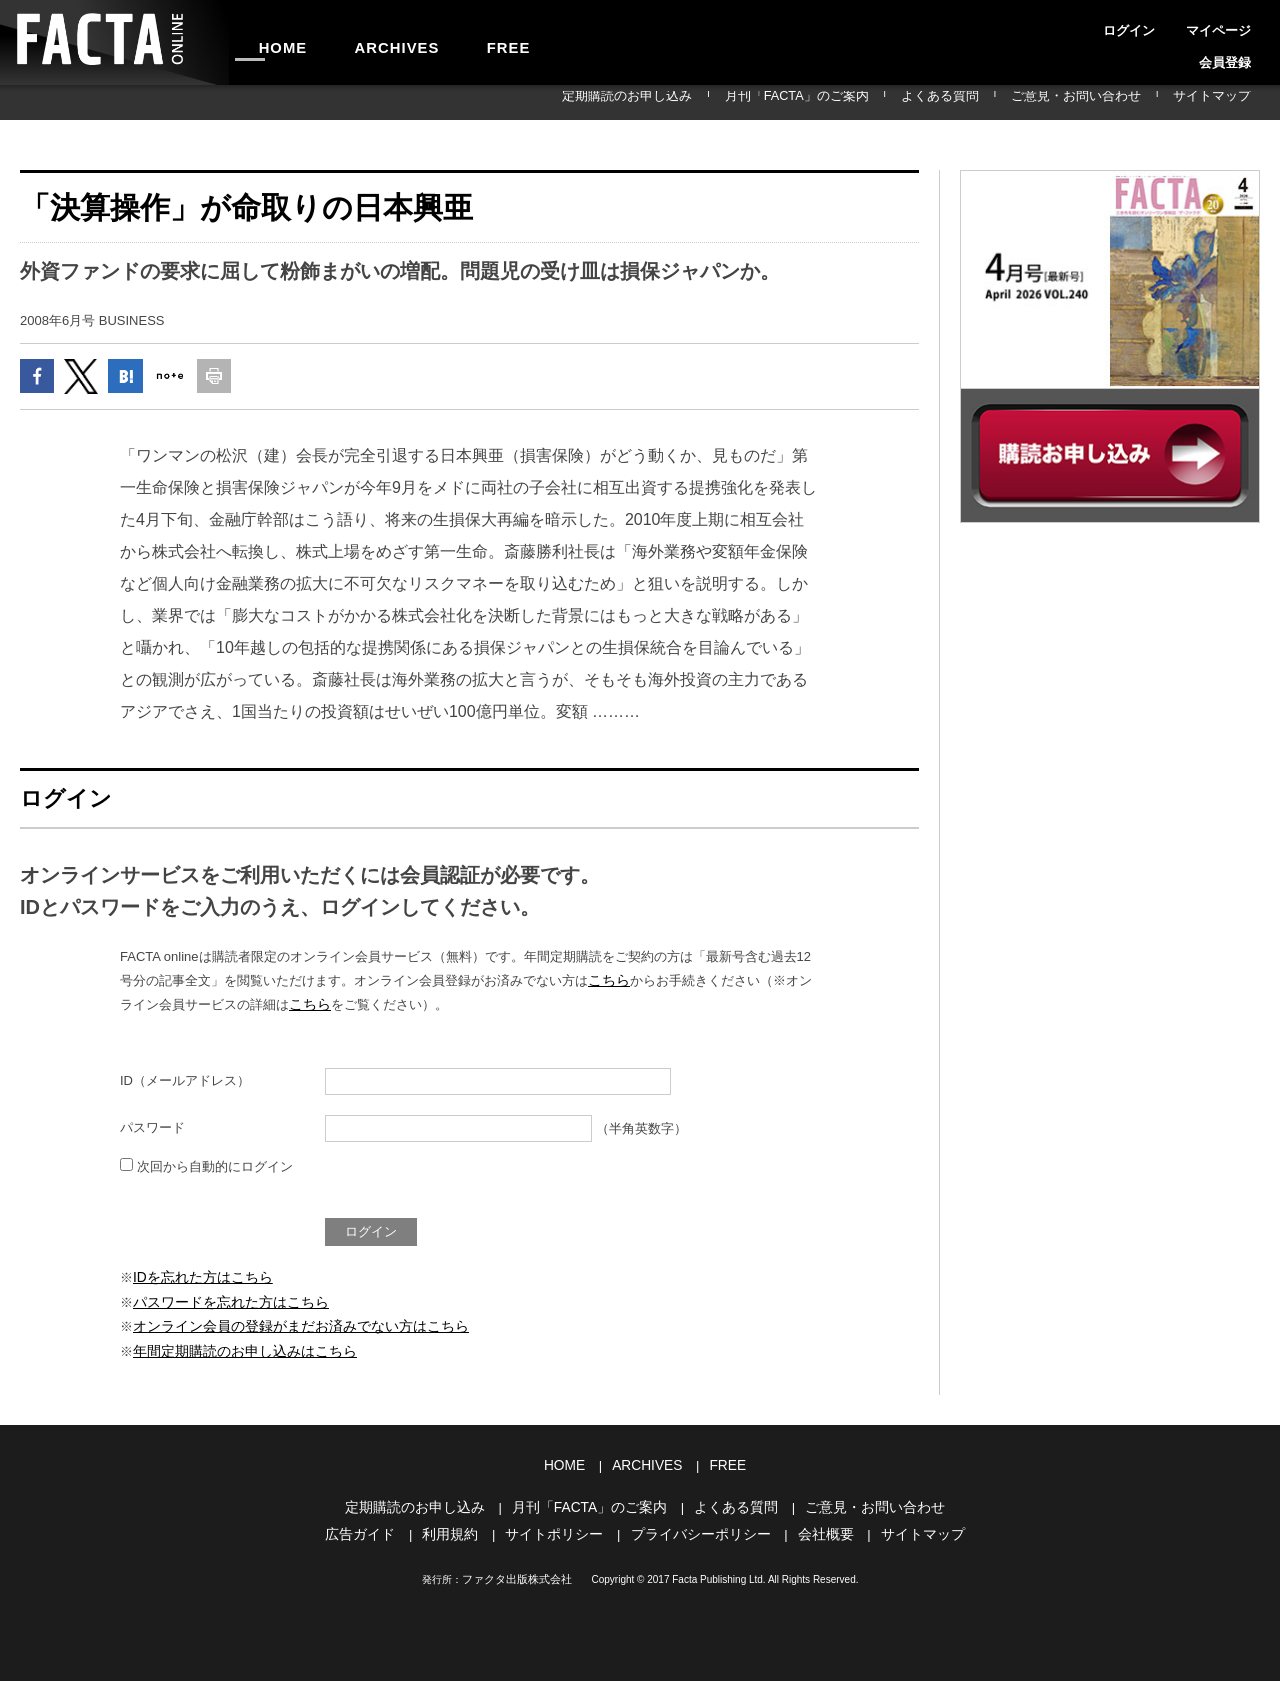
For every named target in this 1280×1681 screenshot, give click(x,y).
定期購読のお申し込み (742, 102)
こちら (607, 985)
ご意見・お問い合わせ (1113, 102)
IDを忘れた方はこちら (198, 1280)
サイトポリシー (559, 1528)
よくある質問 (1002, 102)
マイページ (1168, 24)
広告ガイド (375, 1528)
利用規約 (461, 1528)
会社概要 (816, 1528)
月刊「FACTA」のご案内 (884, 102)
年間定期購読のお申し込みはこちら (237, 1350)
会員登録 (1236, 24)
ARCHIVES (366, 42)
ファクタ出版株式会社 (517, 1572)
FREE (456, 42)
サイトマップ (1224, 102)
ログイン (1100, 24)
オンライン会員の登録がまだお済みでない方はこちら (289, 1327)
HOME (273, 42)
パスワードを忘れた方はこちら (224, 1303)
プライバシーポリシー (698, 1528)
